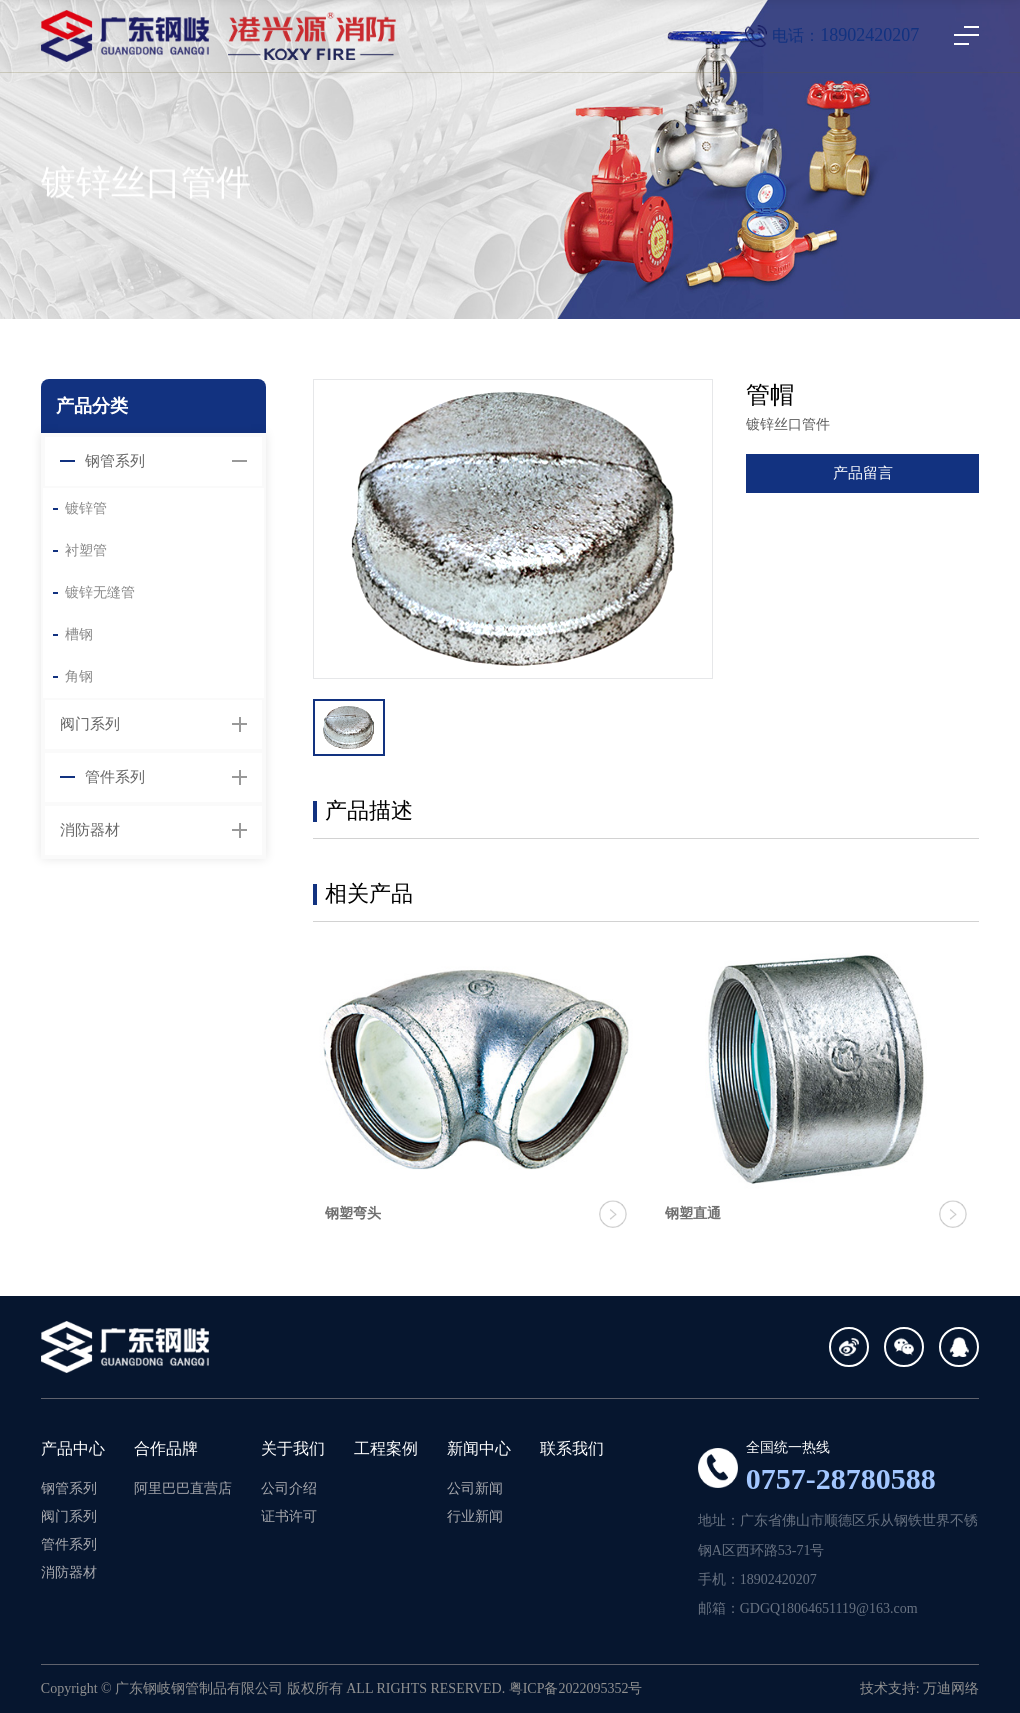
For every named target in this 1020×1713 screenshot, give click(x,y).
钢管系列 (115, 461)
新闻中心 (479, 1448)
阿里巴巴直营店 (183, 1488)
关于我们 (293, 1448)
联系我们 (572, 1448)
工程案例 (386, 1448)
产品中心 (73, 1448)
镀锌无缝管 (100, 592)
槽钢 (79, 634)
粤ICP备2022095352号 (576, 1688)
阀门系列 (90, 724)
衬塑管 (86, 550)
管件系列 (115, 777)
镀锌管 (86, 508)
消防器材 (90, 830)
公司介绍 (289, 1488)
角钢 (79, 676)
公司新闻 (475, 1488)
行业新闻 (475, 1516)
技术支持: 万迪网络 (919, 1688)
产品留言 (863, 473)
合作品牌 (166, 1448)
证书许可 (289, 1516)
